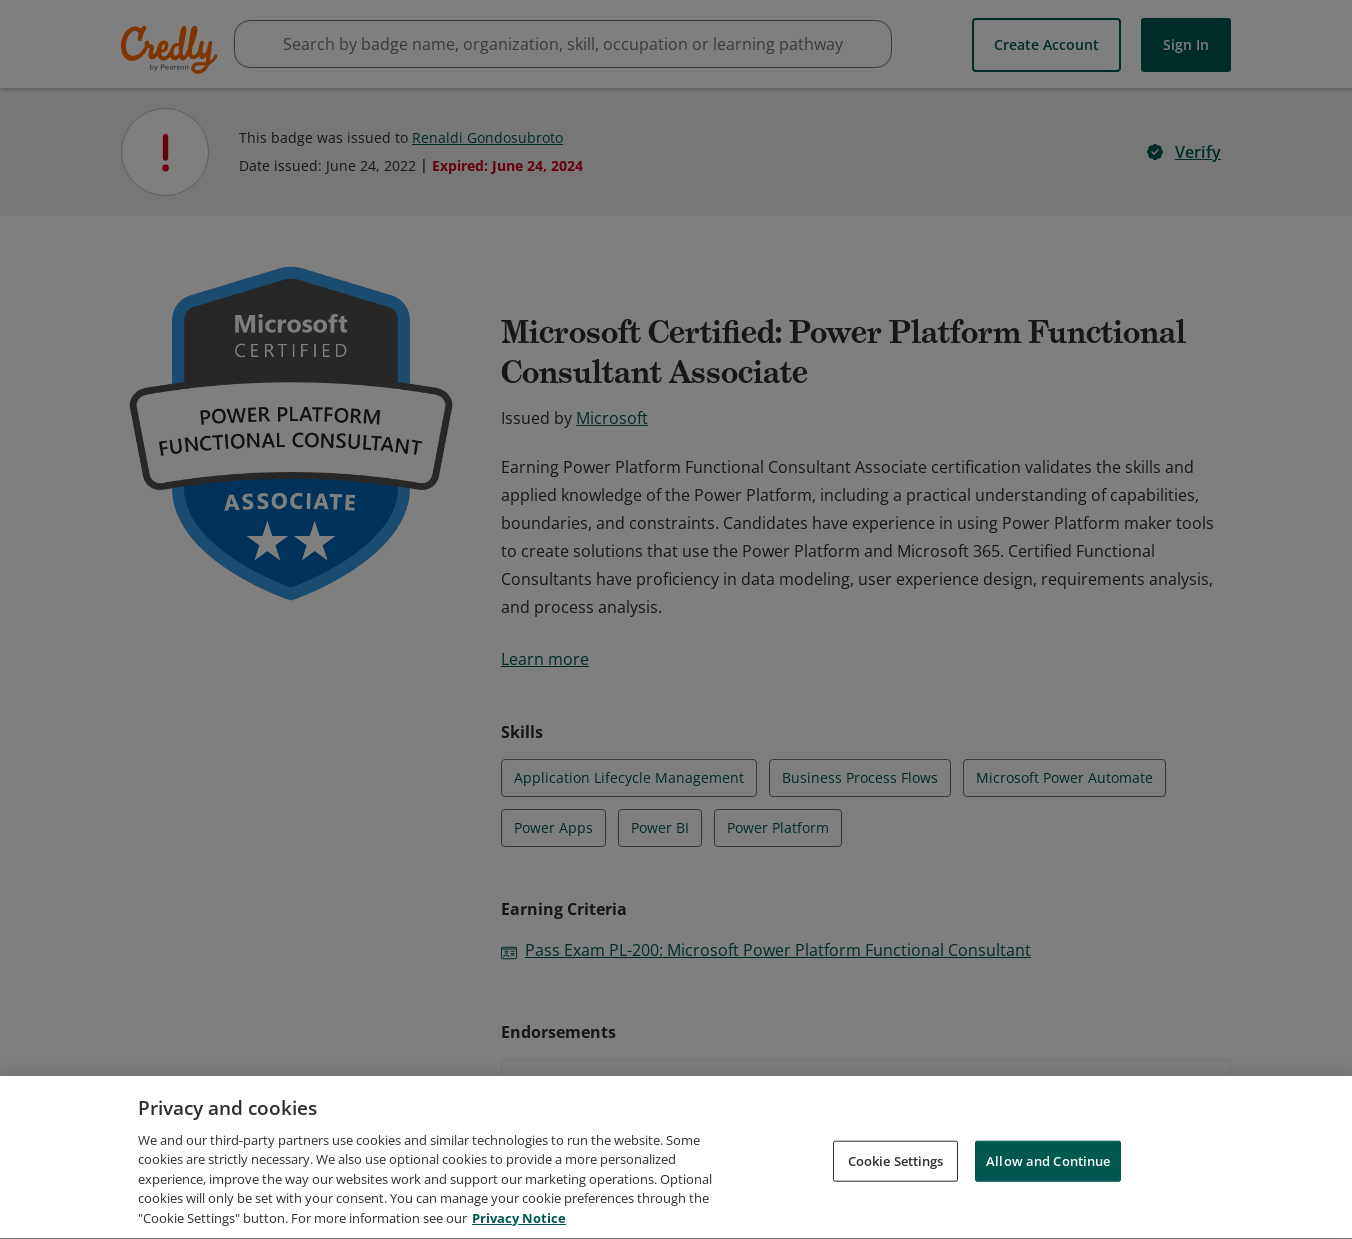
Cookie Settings (896, 1168)
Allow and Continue (1048, 1168)
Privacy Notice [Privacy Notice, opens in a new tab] (519, 1226)
